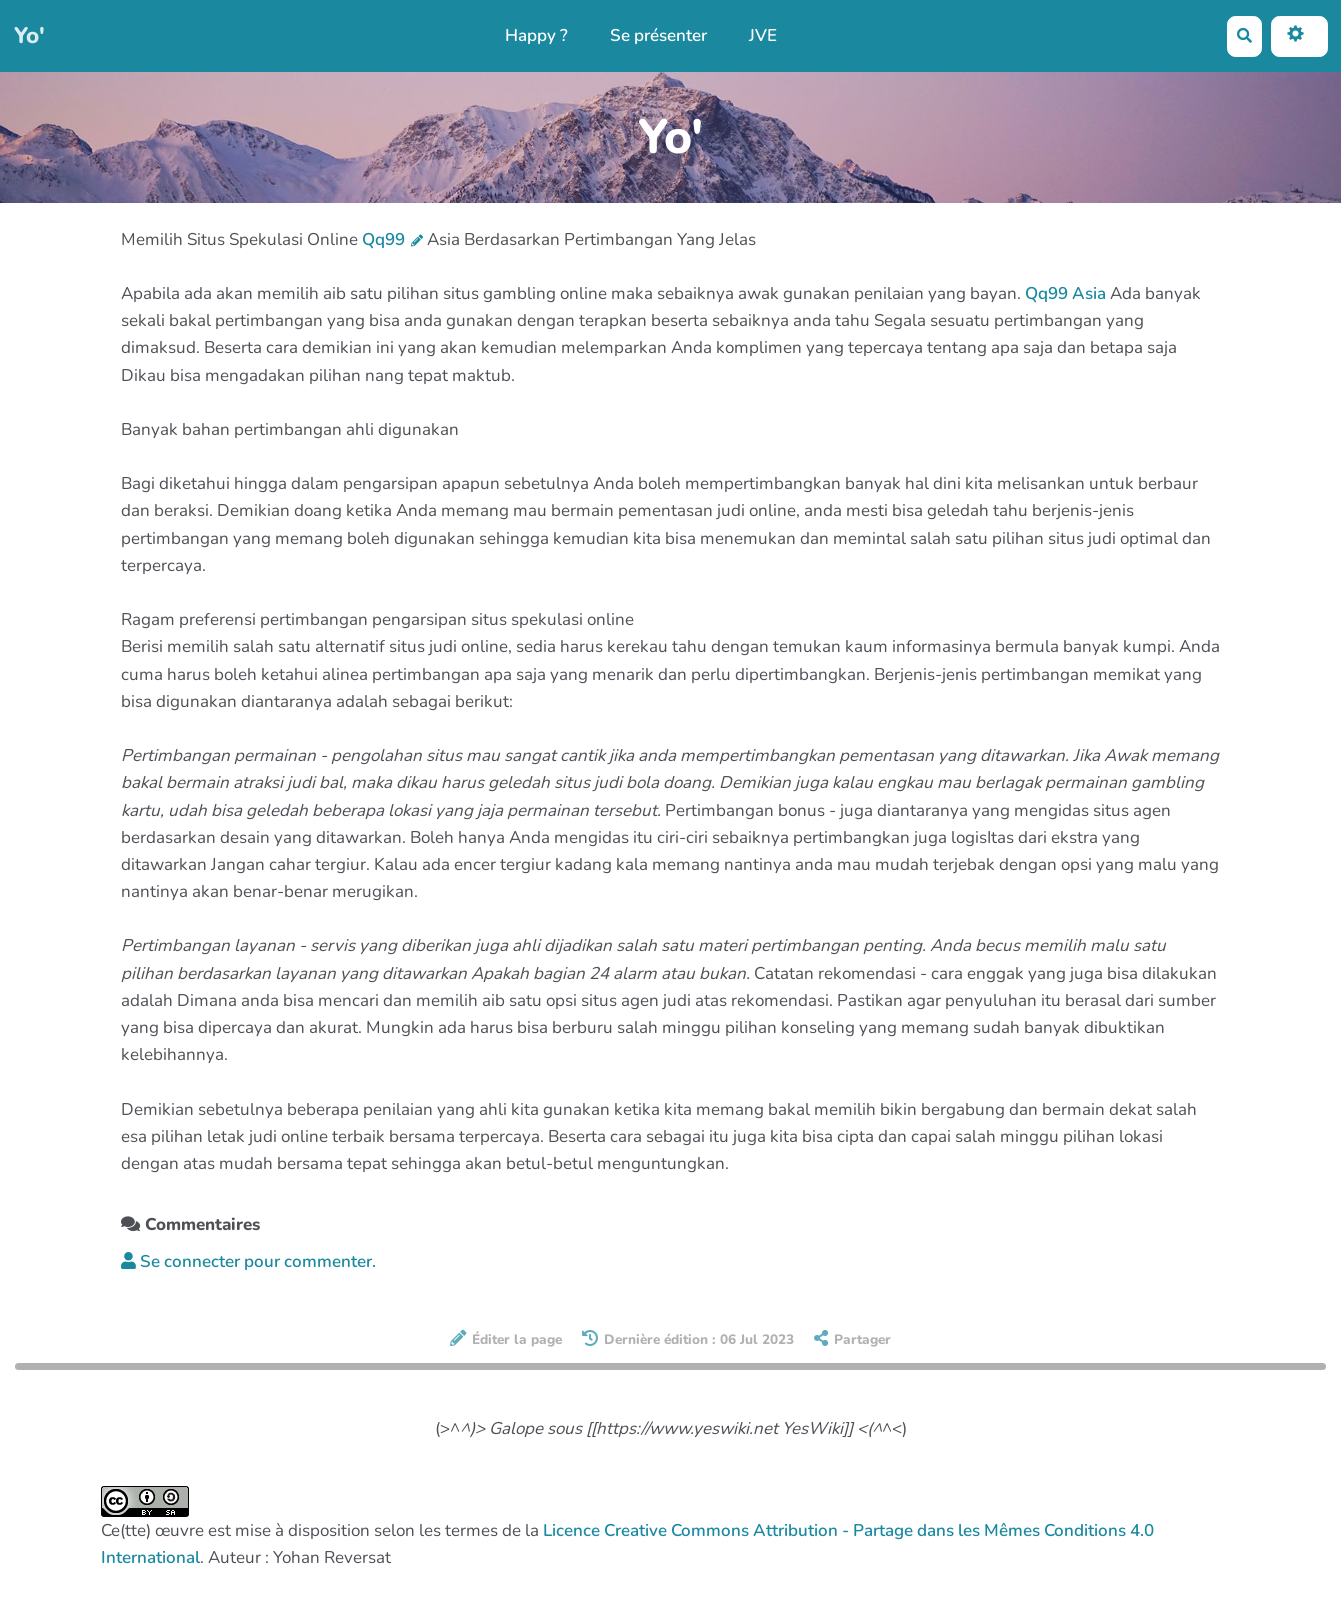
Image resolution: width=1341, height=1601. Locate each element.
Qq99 (392, 239)
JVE (763, 35)
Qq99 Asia (1065, 293)
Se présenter (658, 35)
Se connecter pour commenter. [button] (248, 1261)
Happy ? (536, 35)
